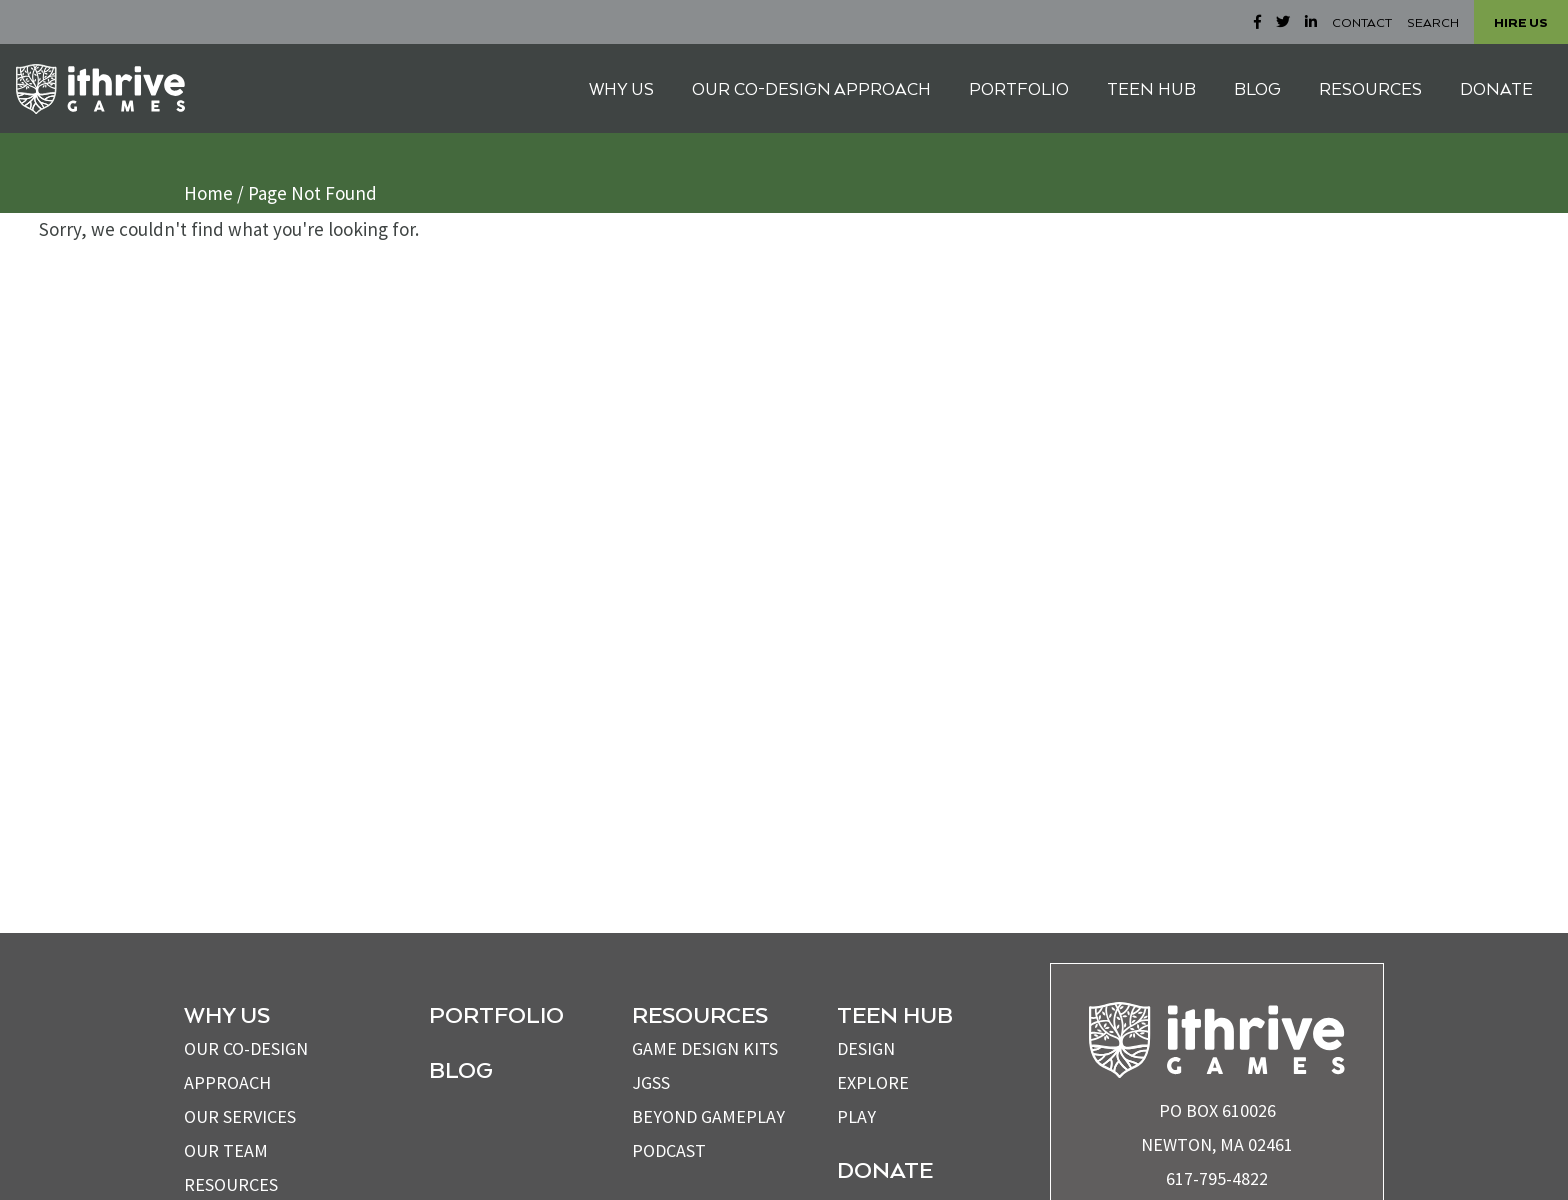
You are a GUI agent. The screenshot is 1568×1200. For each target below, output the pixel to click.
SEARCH (1433, 22)
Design (866, 1048)
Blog (461, 1069)
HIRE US (1521, 22)
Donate (885, 1169)
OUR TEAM (226, 1150)
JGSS (651, 1082)
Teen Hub (895, 1014)
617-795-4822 (1217, 1178)
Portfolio (496, 1014)
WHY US (621, 88)
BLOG (1257, 88)
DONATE (1496, 88)
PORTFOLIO (1019, 88)
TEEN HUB (1151, 88)
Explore (873, 1082)
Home (208, 193)
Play (856, 1116)
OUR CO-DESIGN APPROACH (811, 88)
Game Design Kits (705, 1048)
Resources (231, 1184)
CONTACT (1362, 22)
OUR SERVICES (240, 1116)
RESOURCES (1370, 88)
